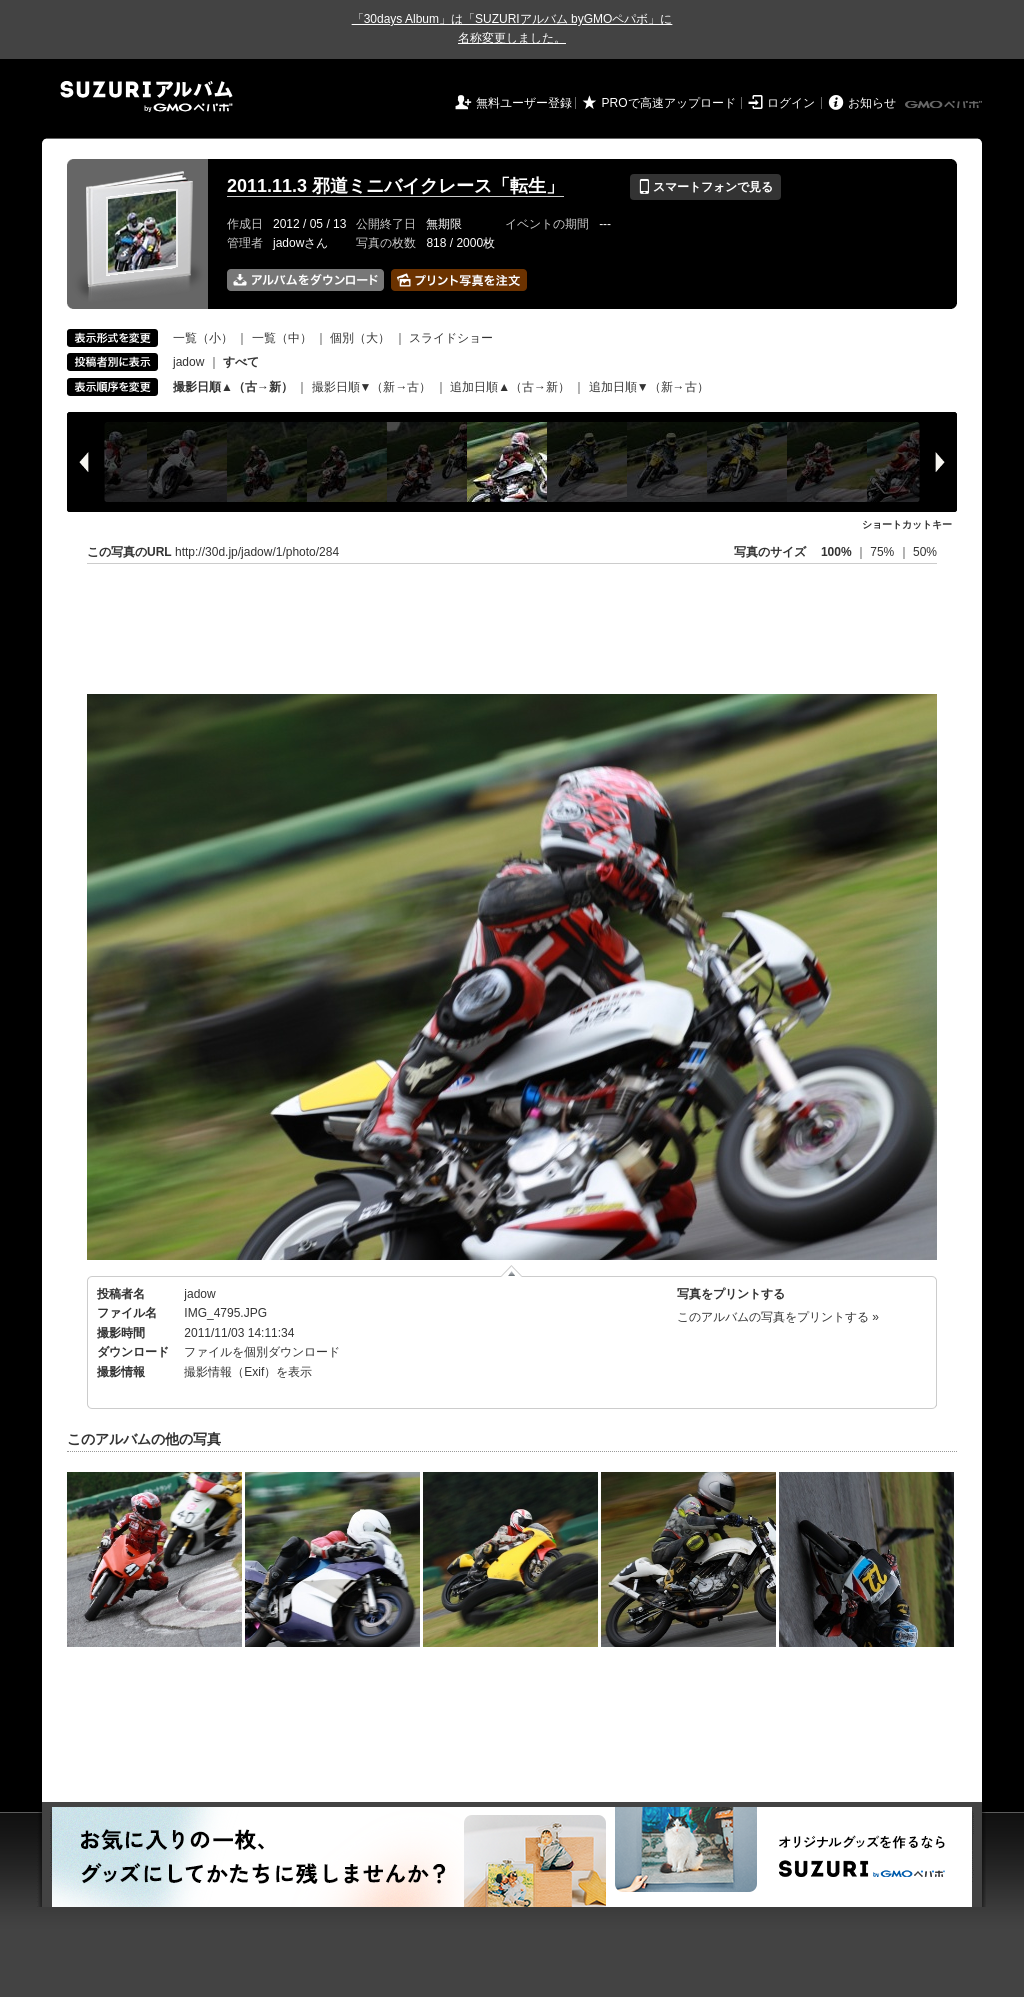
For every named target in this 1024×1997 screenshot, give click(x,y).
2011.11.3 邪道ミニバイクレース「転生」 (395, 186)
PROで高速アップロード (669, 103)
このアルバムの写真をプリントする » (778, 1317)
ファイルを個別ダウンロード (262, 1352)
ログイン (791, 103)
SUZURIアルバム (146, 96)
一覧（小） (203, 338)
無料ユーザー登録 (524, 103)
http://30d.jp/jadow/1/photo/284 (257, 552)
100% (836, 552)
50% (925, 552)
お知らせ (872, 103)
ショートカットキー (907, 524)
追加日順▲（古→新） (510, 387)
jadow (188, 362)
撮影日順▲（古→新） (233, 387)
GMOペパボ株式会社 (945, 105)
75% (883, 552)
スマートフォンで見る (705, 187)
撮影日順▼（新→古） (372, 387)
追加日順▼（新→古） (649, 387)
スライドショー (451, 338)
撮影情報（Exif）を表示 (248, 1372)
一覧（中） (282, 338)
